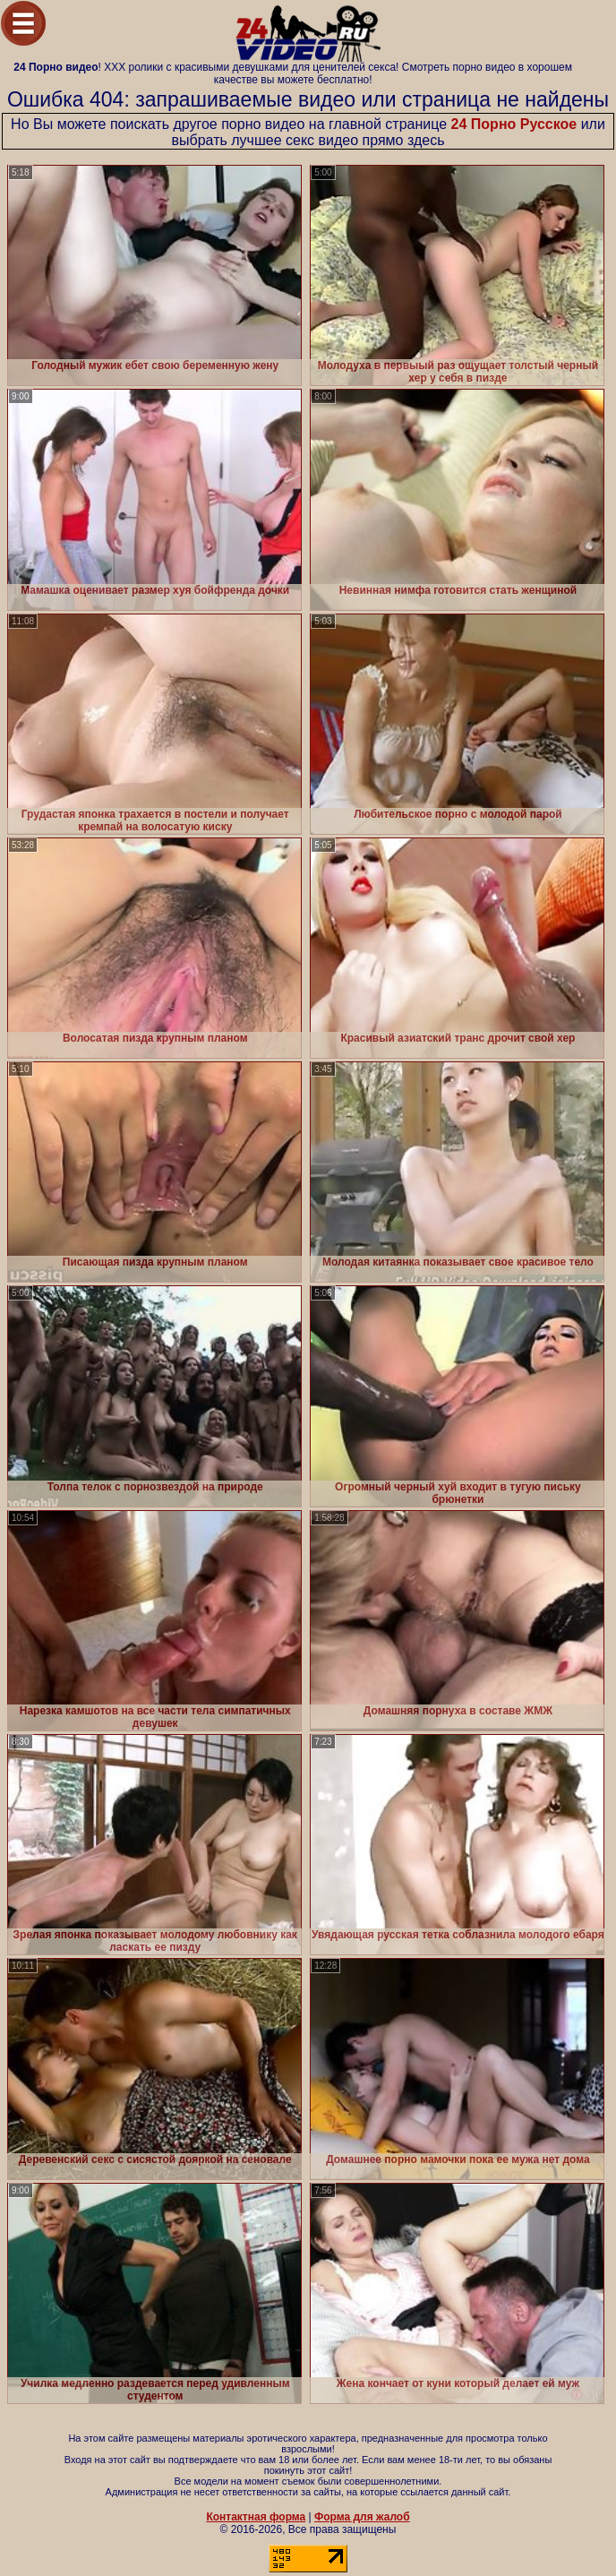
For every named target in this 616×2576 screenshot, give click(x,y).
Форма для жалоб (362, 2517)
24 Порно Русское (514, 124)
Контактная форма (255, 2517)
